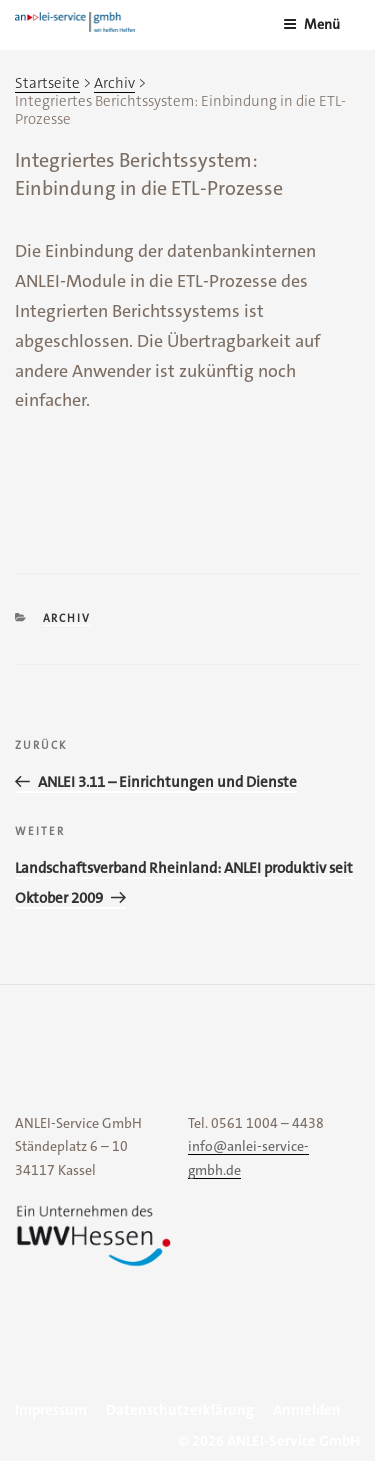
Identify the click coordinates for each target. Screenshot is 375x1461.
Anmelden (307, 1410)
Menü (311, 24)
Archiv (67, 618)
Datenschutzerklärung (180, 1410)
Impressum (51, 1410)
